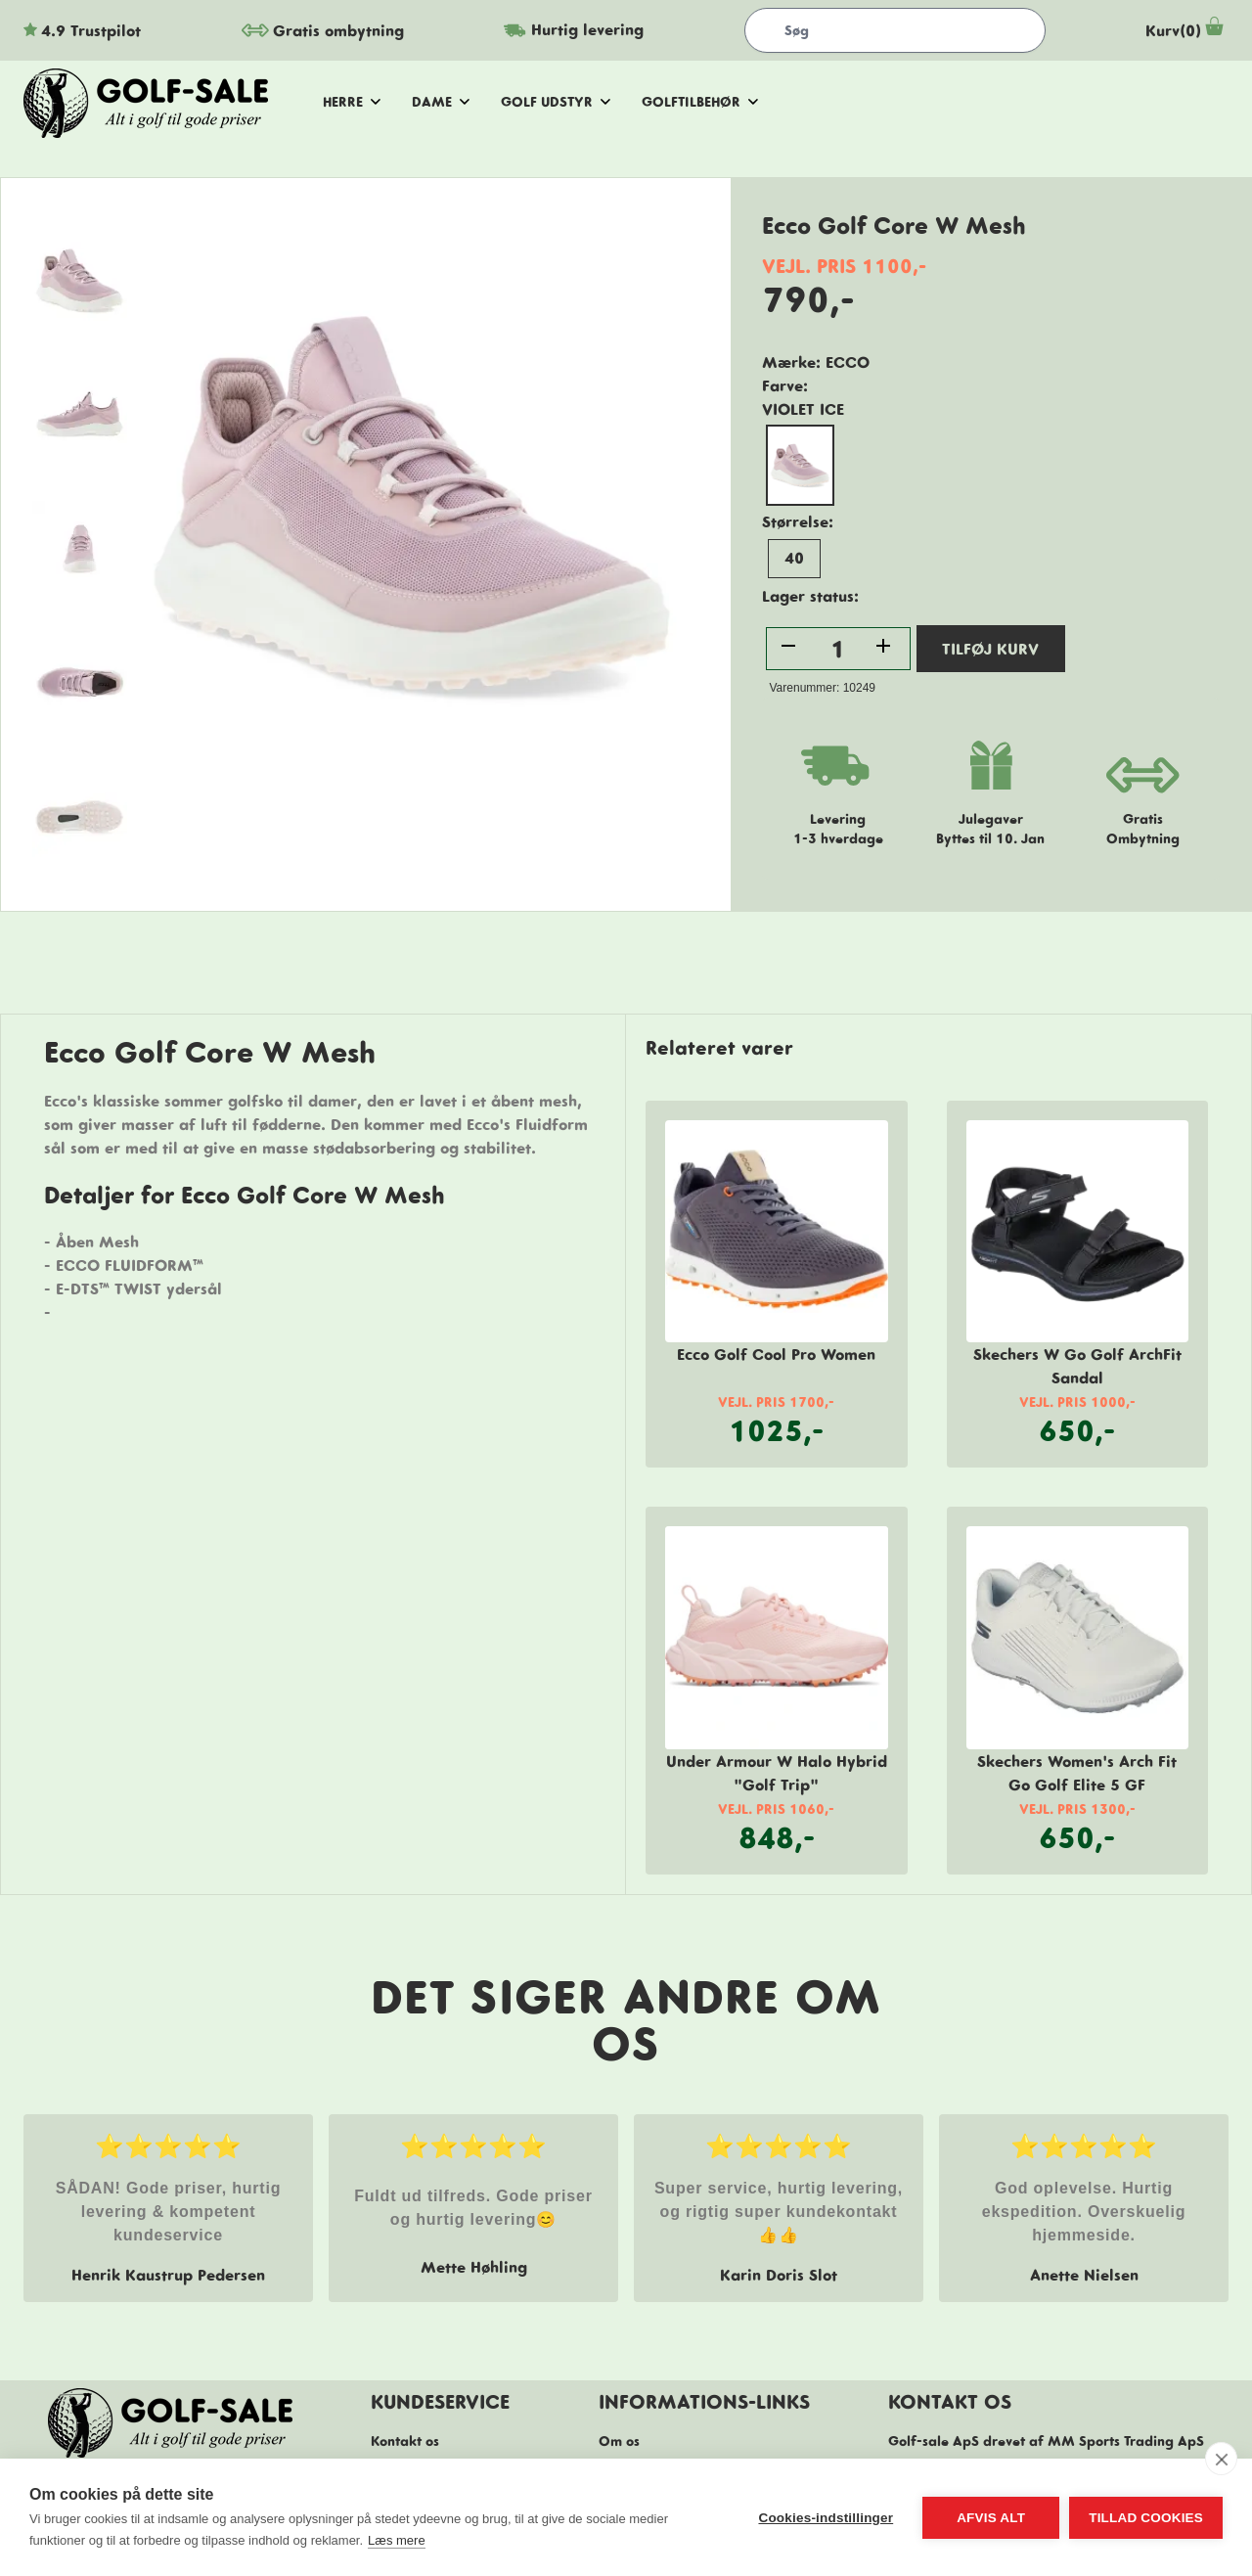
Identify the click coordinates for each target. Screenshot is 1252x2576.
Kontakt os (405, 2441)
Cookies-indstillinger (825, 2517)
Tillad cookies (1146, 2517)
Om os (619, 2441)
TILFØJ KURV (990, 648)
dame (441, 102)
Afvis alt (991, 2517)
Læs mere (396, 2540)
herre (351, 102)
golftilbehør (700, 102)
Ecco (848, 362)
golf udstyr (555, 102)
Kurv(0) (1187, 30)
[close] (1221, 2458)
